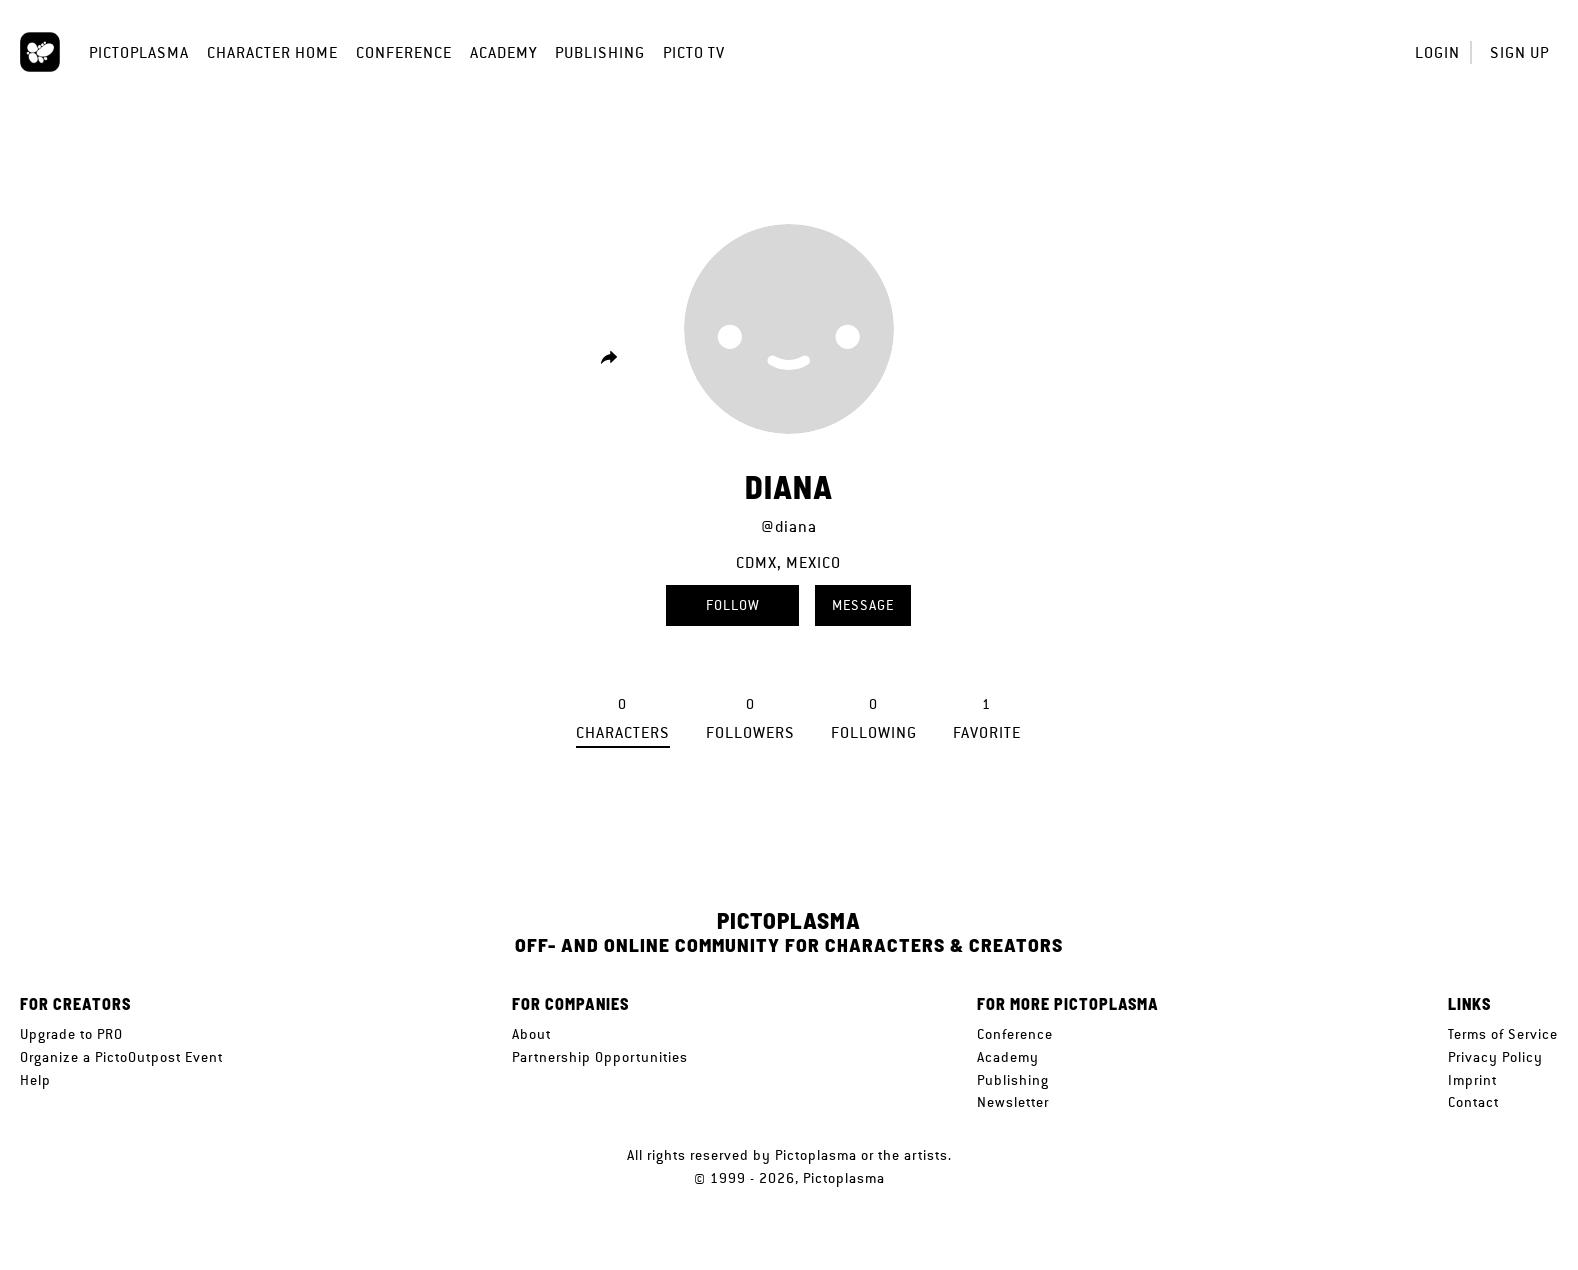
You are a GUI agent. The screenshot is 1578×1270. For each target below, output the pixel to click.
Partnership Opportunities (600, 1057)
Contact (1473, 1102)
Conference (404, 52)
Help (35, 1080)
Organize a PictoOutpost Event (121, 1057)
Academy (503, 52)
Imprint (1472, 1080)
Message (863, 605)
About (531, 1034)
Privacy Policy (1495, 1057)
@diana (789, 526)
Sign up (1519, 52)
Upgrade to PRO (71, 1034)
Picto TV (694, 52)
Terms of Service (1503, 1034)
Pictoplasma (139, 52)
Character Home (272, 52)
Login (1437, 52)
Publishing (600, 52)
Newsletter (1013, 1102)
